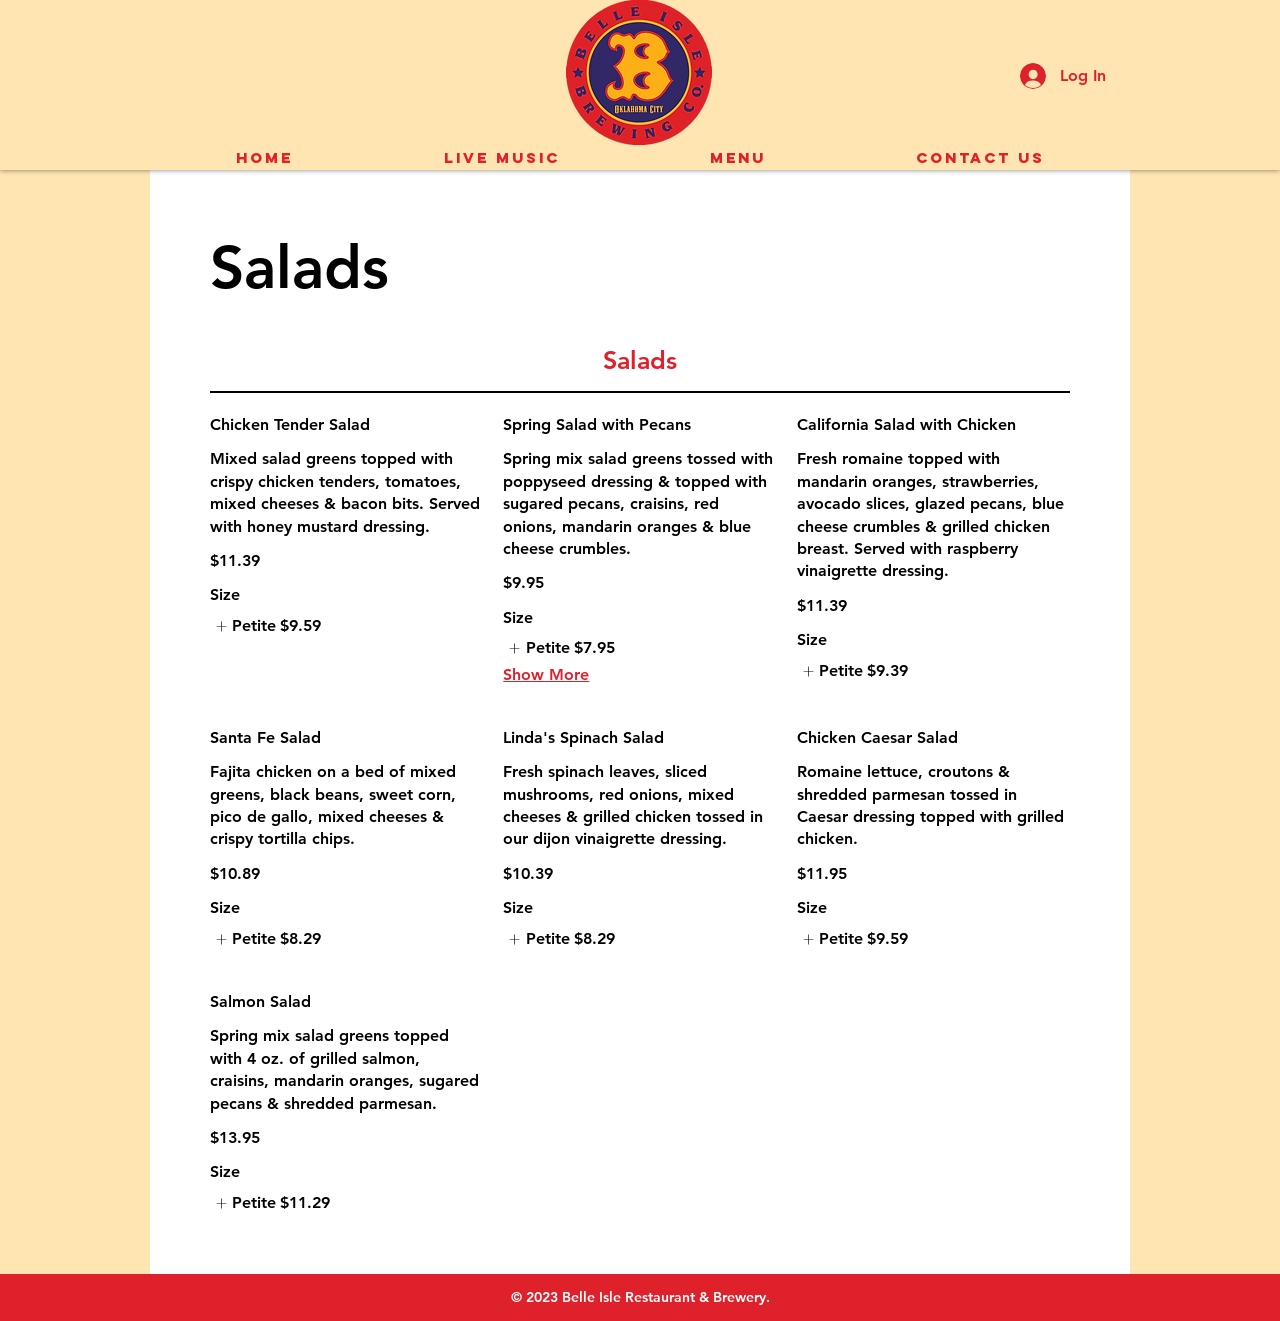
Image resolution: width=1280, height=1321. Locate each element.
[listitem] (265, 626)
